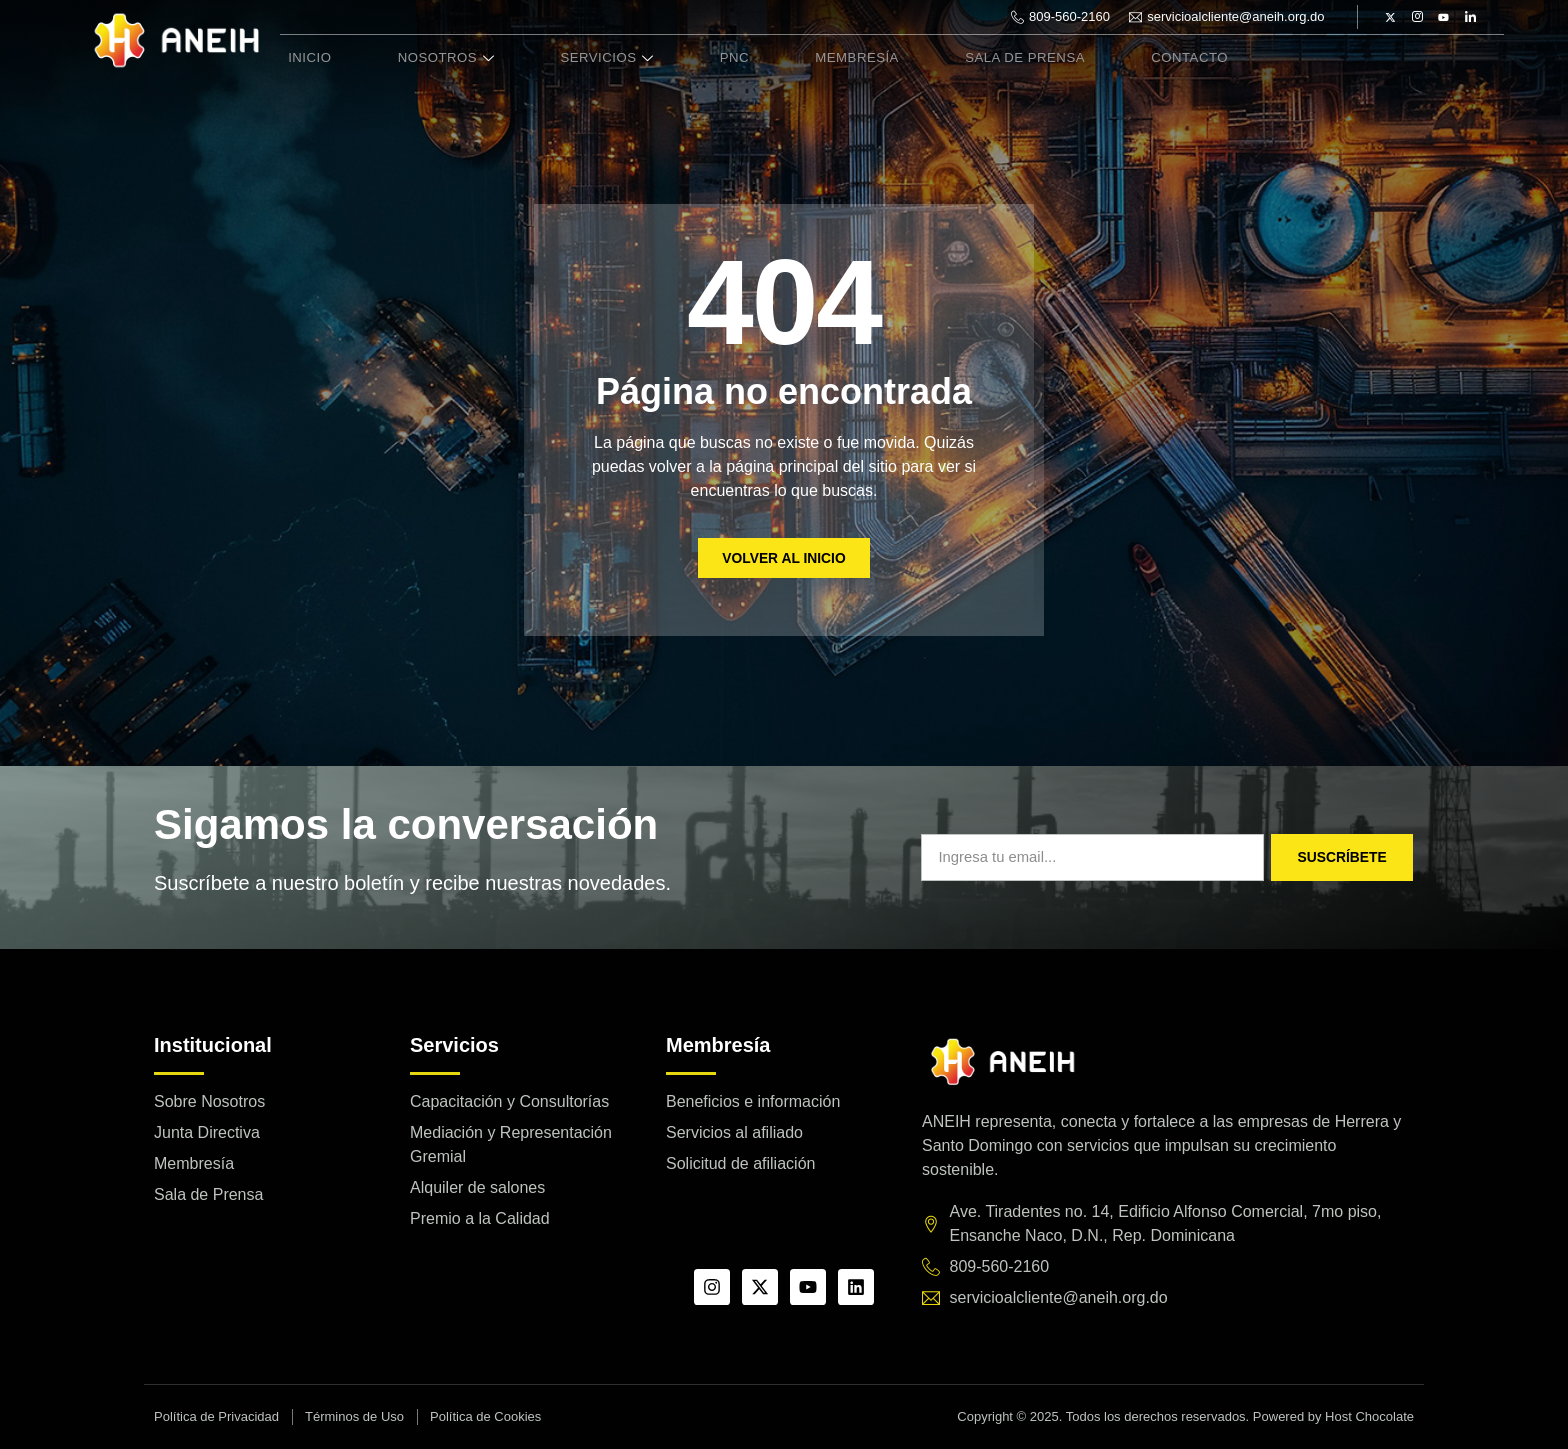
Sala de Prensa (957, 58)
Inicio (303, 58)
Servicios (576, 58)
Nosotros (426, 58)
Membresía (799, 58)
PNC (689, 58)
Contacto (1111, 58)
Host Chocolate (1369, 1416)
